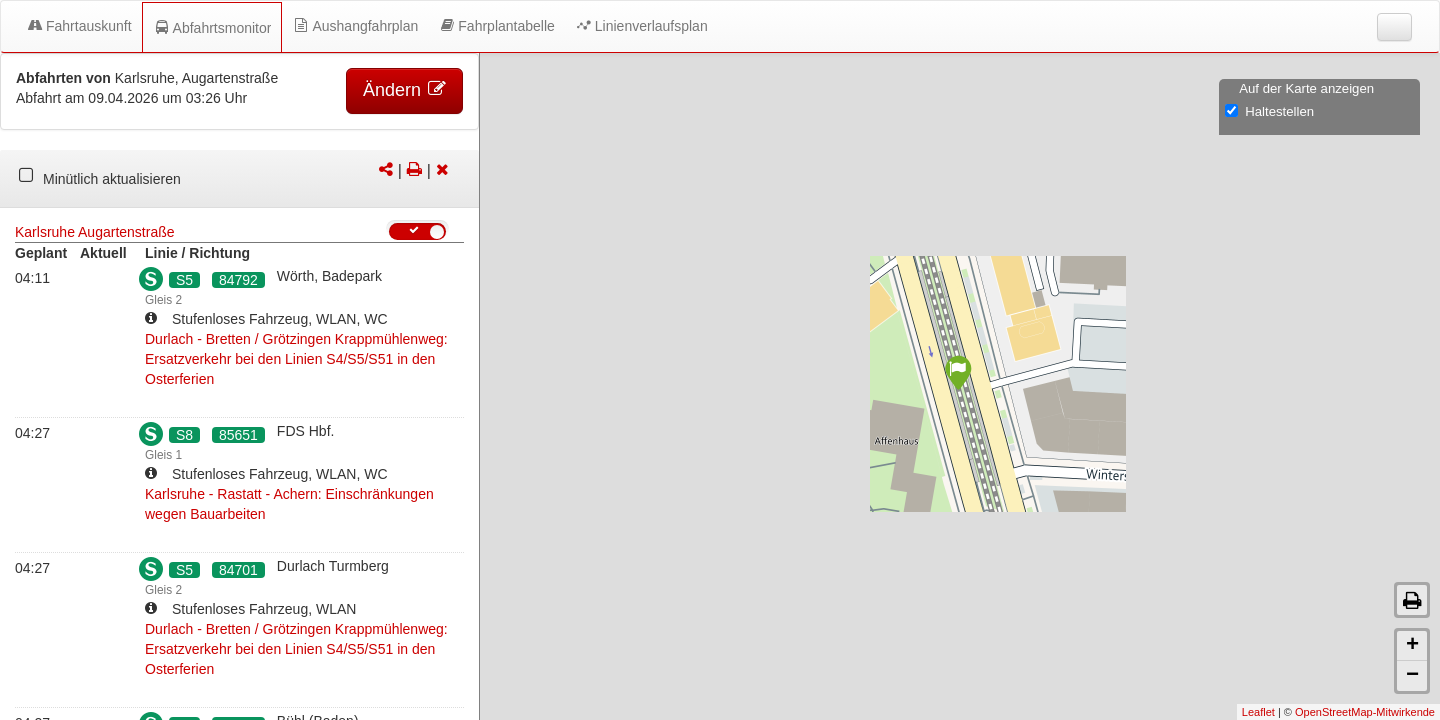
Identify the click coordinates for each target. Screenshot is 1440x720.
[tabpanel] (239, 179)
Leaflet (1258, 712)
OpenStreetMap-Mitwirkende (1365, 712)
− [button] (1412, 676)
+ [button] (1412, 646)
